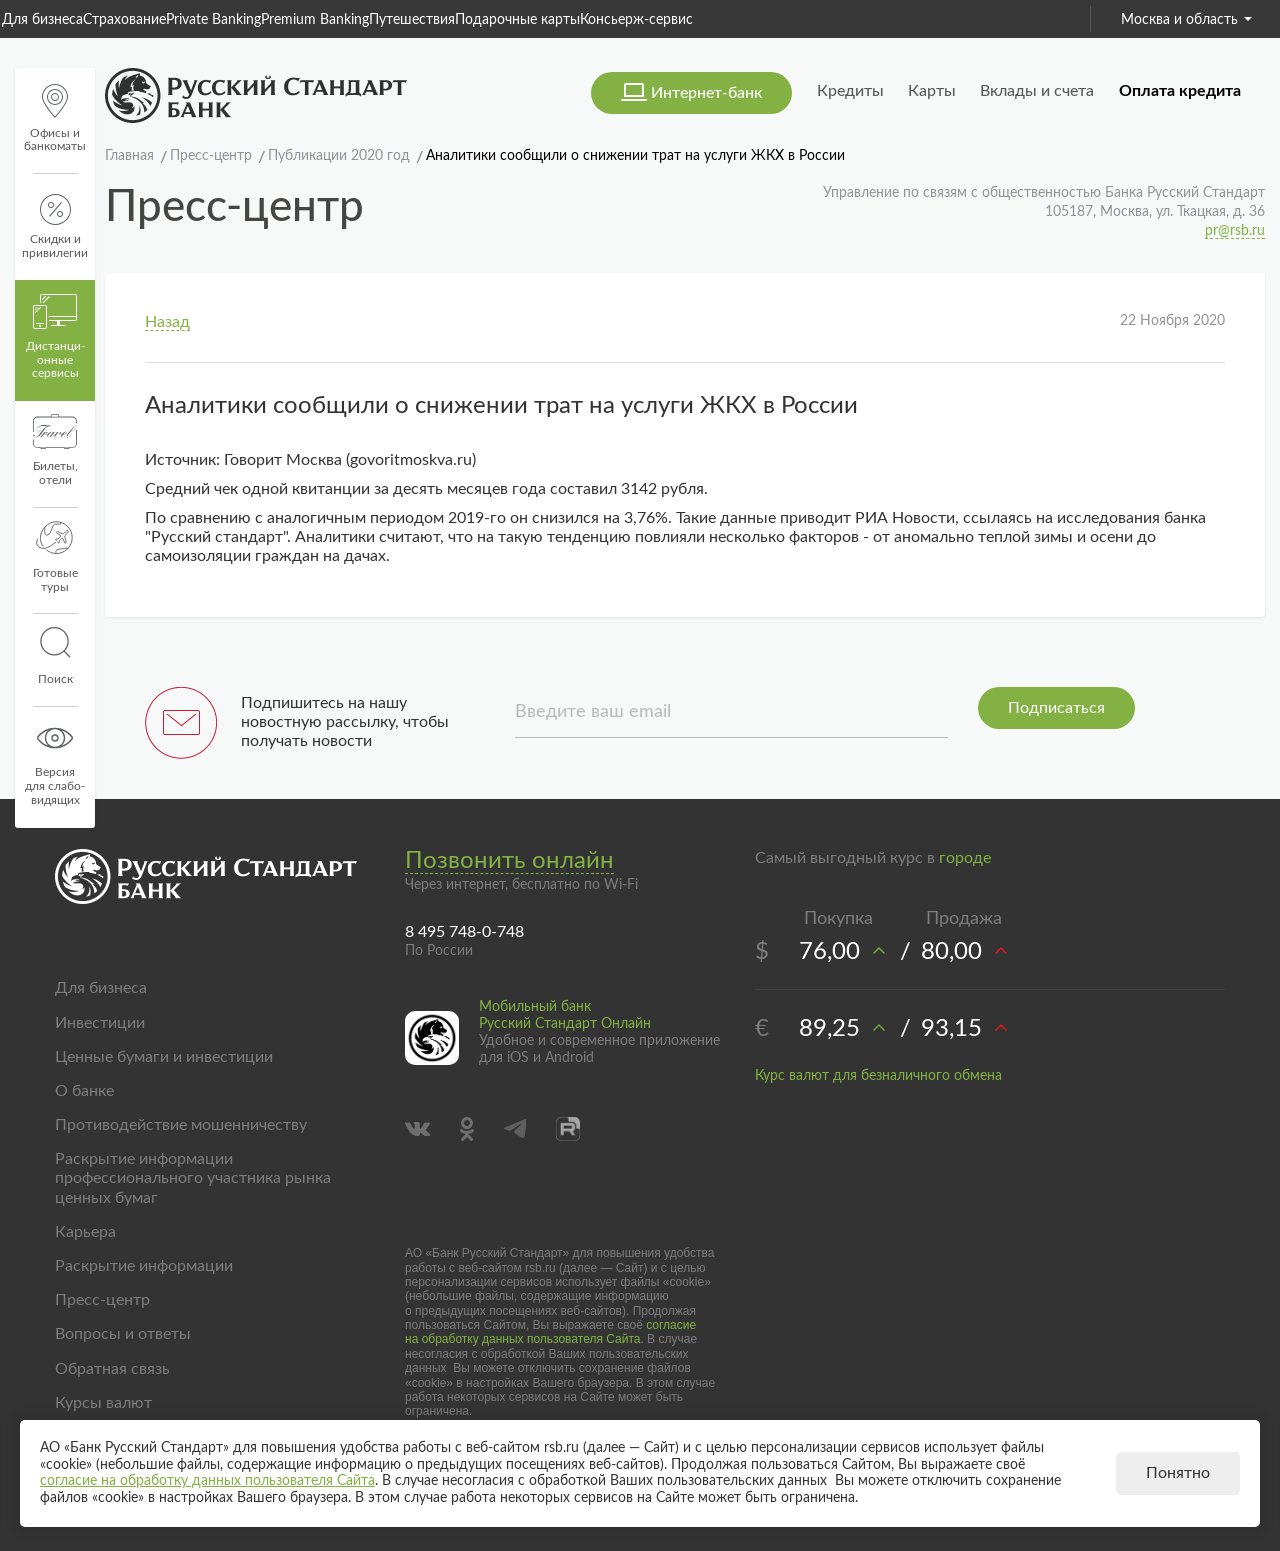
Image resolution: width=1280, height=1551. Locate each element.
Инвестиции (100, 1023)
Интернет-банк (706, 93)
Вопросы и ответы (123, 1334)
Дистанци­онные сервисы (55, 337)
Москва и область (1186, 20)
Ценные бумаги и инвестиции (164, 1057)
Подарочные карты (517, 20)
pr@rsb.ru (1235, 231)
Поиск (55, 656)
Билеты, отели (55, 450)
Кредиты (850, 91)
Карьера (85, 1232)
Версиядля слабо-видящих (55, 763)
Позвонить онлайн (509, 861)
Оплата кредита (1180, 91)
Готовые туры (55, 557)
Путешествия (412, 20)
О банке (84, 1091)
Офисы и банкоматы (55, 118)
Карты (932, 91)
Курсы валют (103, 1403)
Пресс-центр (102, 1300)
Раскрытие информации (144, 1266)
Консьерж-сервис (636, 20)
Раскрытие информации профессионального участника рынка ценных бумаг (193, 1178)
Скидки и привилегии (55, 226)
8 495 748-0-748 (464, 932)
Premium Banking (315, 20)
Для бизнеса (42, 20)
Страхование (124, 20)
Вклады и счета (1037, 91)
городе (965, 858)
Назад (167, 322)
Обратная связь (112, 1369)
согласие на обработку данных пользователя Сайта (550, 1332)
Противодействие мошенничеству (181, 1125)
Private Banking (213, 20)
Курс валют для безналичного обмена (878, 1076)
